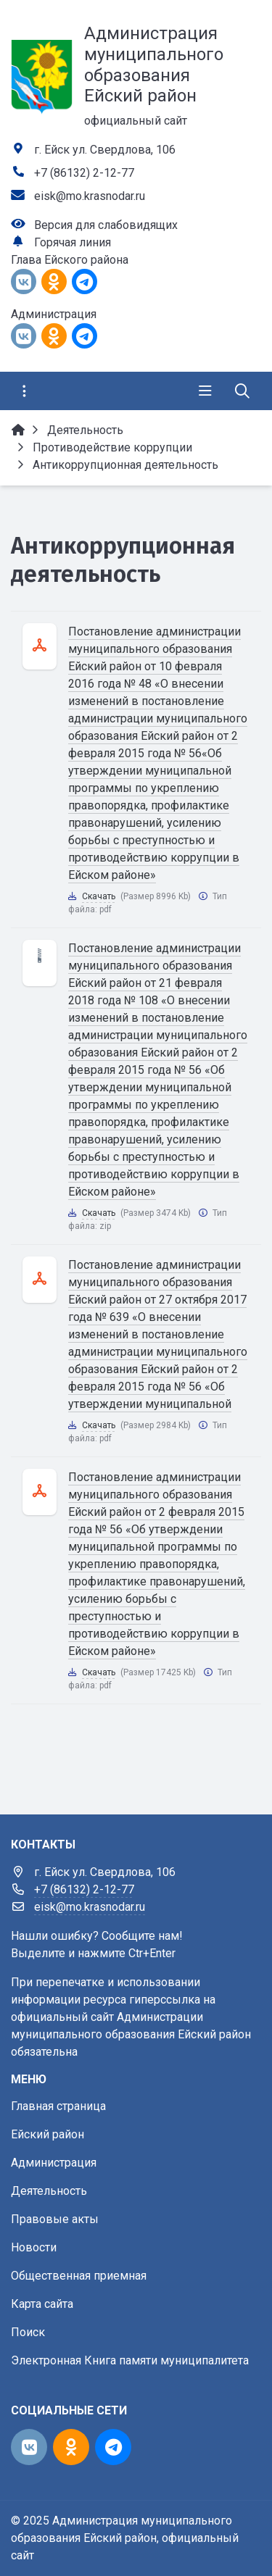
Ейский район (47, 2134)
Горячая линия (72, 242)
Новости (34, 2247)
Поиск (28, 2332)
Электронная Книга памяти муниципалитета (130, 2360)
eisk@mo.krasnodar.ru (89, 196)
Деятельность (49, 2191)
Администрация (53, 2162)
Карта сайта (42, 2304)
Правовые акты (55, 2219)
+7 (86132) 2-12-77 (84, 173)
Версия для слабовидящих (106, 225)
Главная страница (58, 2106)
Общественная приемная (79, 2276)
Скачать (98, 896)
